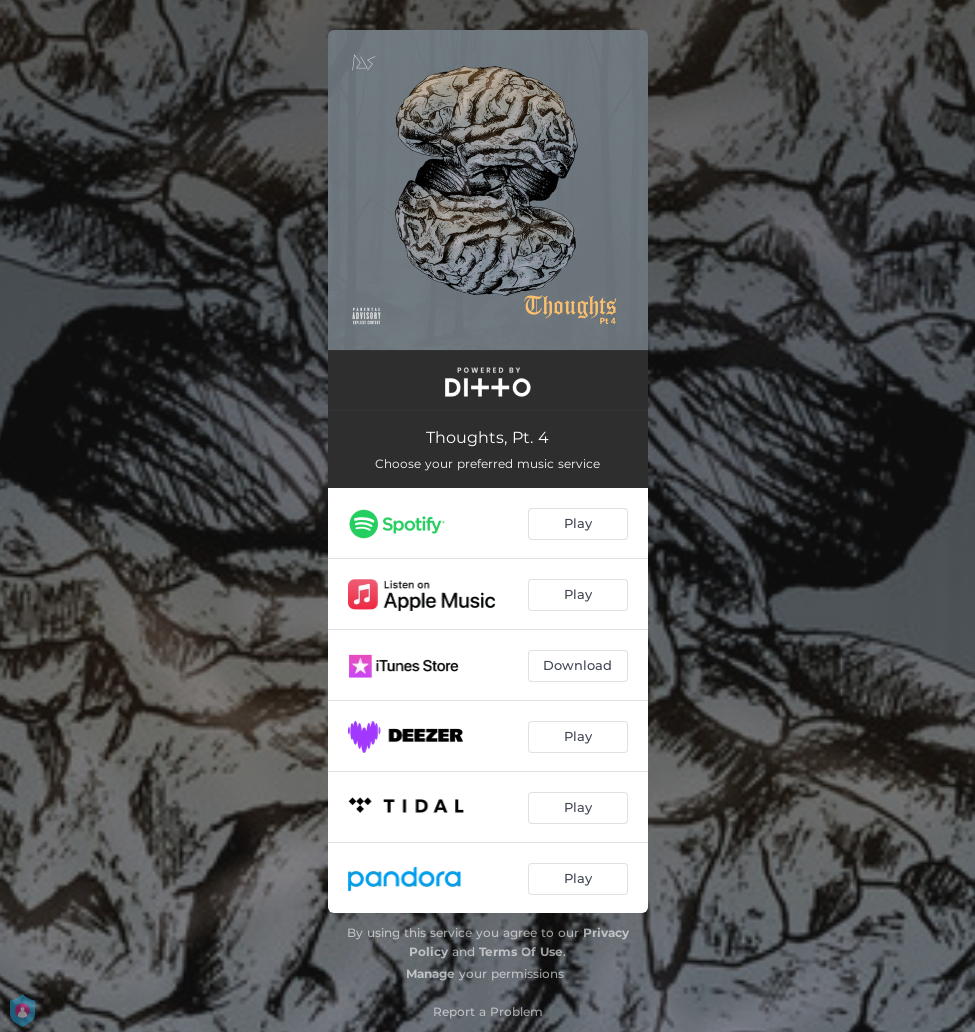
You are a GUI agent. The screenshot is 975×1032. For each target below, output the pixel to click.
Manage (430, 973)
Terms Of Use (521, 951)
